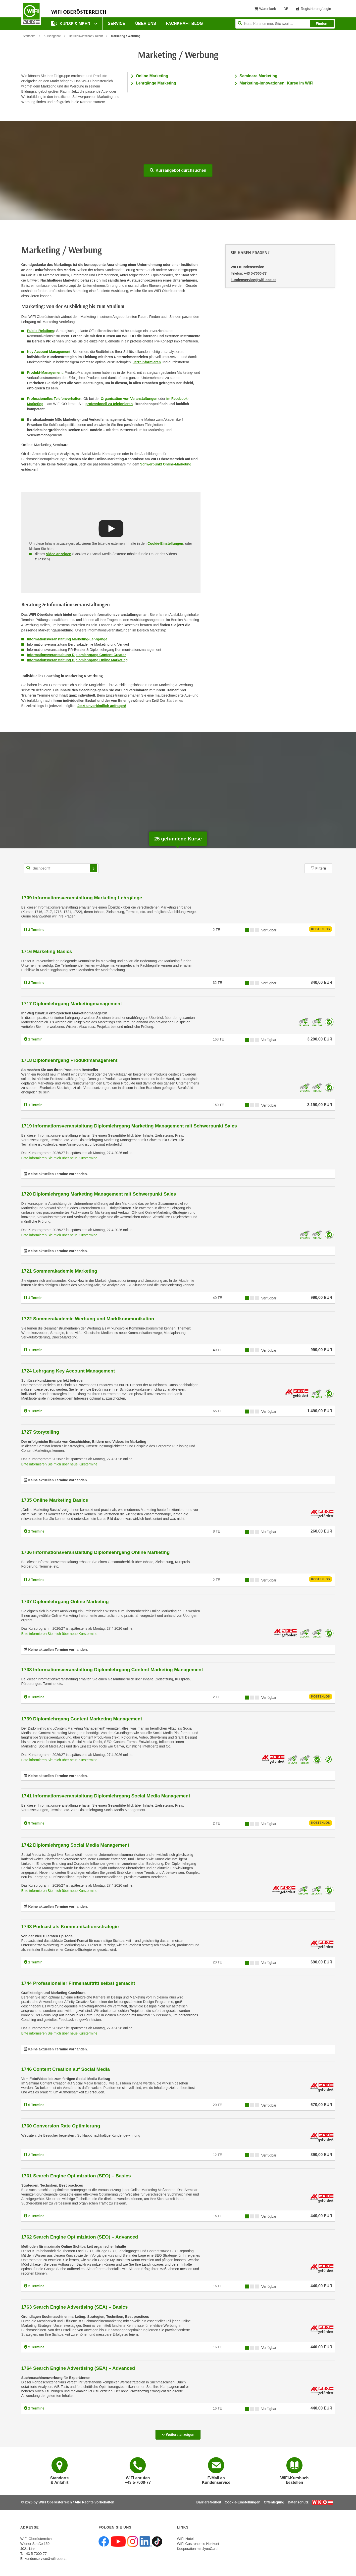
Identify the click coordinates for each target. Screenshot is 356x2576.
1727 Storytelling (40, 1432)
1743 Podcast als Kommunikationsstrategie (70, 1926)
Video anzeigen (58, 554)
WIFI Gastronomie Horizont (198, 2544)
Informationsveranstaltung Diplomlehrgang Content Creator (76, 655)
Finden (321, 24)
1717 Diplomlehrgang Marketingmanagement (71, 1003)
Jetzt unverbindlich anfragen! (101, 706)
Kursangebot (52, 36)
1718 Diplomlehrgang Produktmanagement (69, 1060)
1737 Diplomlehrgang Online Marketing (65, 1601)
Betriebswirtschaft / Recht (86, 36)
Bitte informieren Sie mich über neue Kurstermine (59, 1158)
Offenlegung (274, 2502)
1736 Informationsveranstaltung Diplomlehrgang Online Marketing (95, 1552)
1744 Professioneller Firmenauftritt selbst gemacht (78, 1983)
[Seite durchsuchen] (285, 24)
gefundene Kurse (178, 838)
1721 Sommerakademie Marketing (59, 1271)
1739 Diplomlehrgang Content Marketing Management (81, 1718)
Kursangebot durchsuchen (178, 170)
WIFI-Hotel (185, 2539)
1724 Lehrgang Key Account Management (68, 1370)
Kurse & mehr (71, 23)
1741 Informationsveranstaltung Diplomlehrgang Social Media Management (105, 1795)
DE (287, 10)
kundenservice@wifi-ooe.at (45, 2559)
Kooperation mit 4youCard (197, 2549)
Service (116, 23)
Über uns (145, 23)
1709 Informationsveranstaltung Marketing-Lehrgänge (81, 897)
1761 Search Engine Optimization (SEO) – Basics (76, 2175)
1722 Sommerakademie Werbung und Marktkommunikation (87, 1318)
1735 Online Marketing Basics (54, 1500)
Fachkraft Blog (184, 23)
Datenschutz (298, 2502)
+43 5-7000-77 (255, 273)
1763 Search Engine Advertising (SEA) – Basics (74, 2307)
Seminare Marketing (258, 76)
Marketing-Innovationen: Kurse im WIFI (276, 83)
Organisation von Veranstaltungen (129, 399)
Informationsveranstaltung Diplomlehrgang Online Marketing (77, 660)
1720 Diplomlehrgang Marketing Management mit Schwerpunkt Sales (98, 1194)
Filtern (318, 868)
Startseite (29, 36)
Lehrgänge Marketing (156, 83)
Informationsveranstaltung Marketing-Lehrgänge (67, 639)
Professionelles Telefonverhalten (54, 399)
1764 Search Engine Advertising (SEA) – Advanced (78, 2368)
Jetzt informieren (147, 362)
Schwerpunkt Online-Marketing (165, 464)
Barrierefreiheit (208, 2502)
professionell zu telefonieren (109, 404)
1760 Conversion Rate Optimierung (60, 2125)
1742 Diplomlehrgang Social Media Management (75, 1845)
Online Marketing (152, 76)
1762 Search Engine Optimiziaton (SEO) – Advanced (79, 2237)
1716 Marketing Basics (46, 951)
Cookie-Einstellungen (165, 543)
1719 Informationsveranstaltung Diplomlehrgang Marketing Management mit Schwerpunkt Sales (129, 1125)
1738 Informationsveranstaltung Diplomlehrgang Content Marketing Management (112, 1669)
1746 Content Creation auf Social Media (65, 2069)
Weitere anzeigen (178, 2435)
